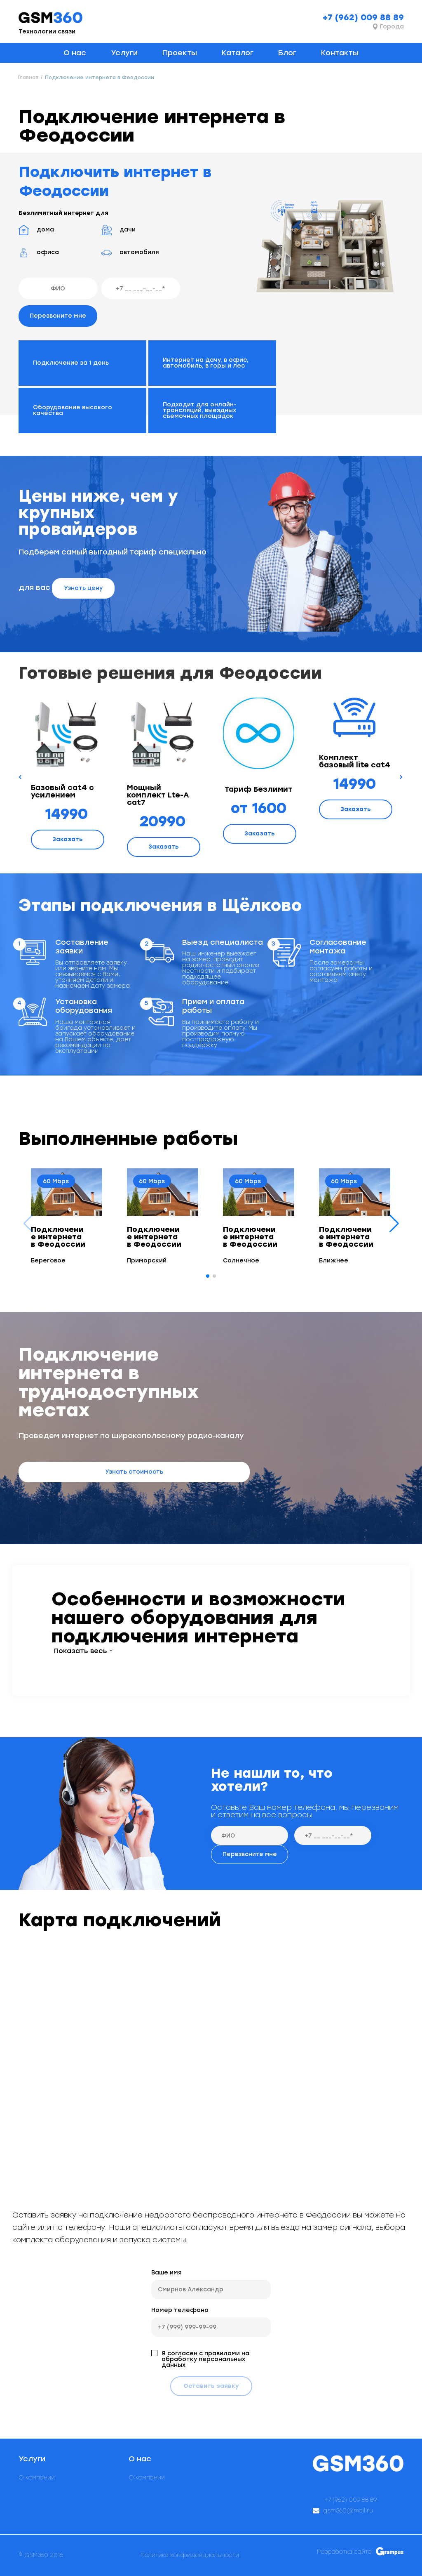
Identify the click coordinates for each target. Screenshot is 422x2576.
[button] (394, 1224)
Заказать (67, 839)
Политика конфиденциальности (190, 2555)
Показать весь (80, 1651)
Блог (287, 52)
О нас (74, 52)
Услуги (124, 52)
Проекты (179, 52)
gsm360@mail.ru (348, 2511)
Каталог (237, 52)
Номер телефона (180, 2310)
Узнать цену (83, 588)
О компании (37, 2478)
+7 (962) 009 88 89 (363, 17)
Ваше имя (166, 2272)
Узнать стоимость (134, 1471)
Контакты (340, 52)
